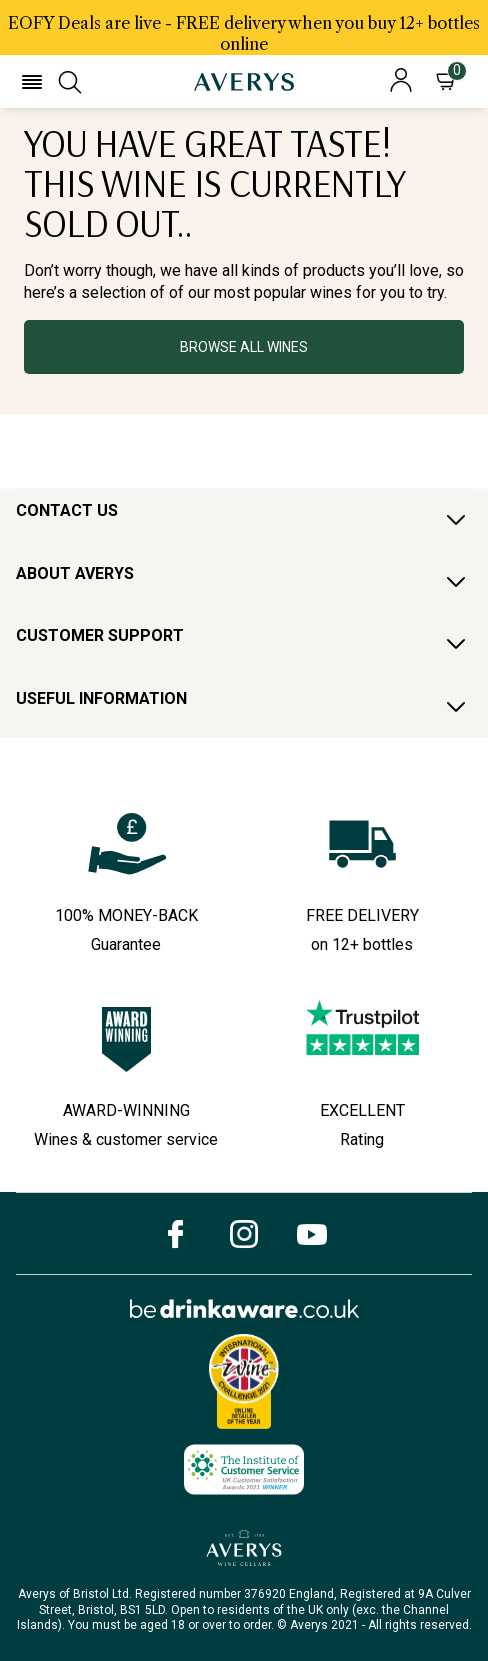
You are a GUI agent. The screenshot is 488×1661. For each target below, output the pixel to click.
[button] (32, 82)
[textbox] (244, 214)
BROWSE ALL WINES (244, 347)
